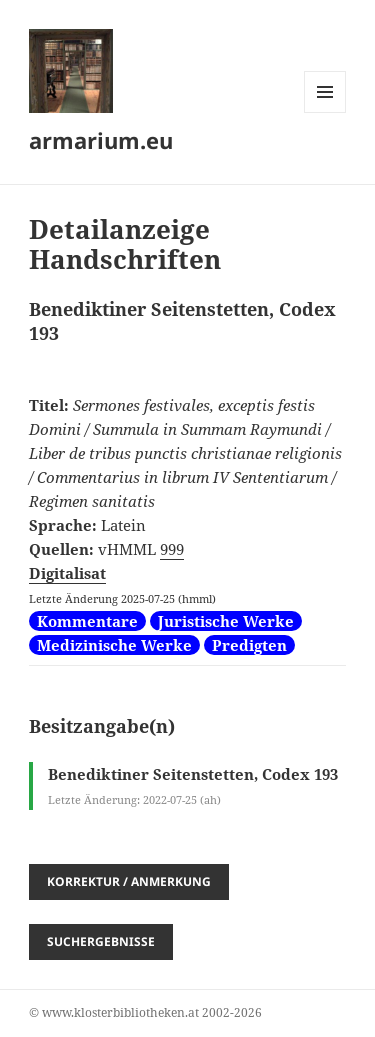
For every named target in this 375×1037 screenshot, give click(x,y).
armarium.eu (101, 140)
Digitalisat (67, 573)
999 (172, 549)
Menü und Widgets (325, 112)
